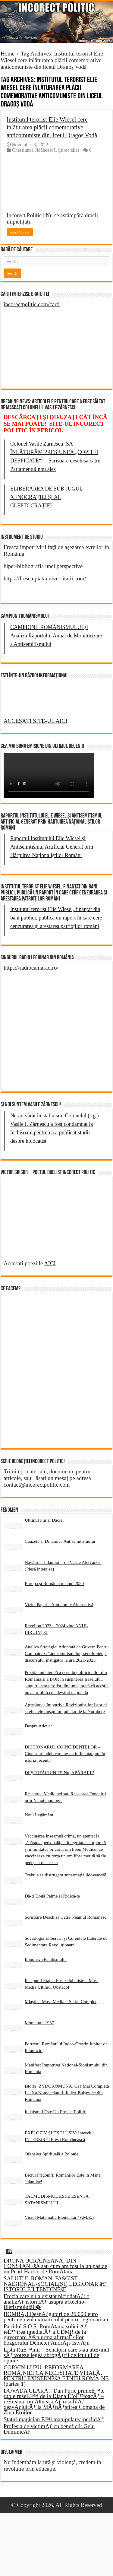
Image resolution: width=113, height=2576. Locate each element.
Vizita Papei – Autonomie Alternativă (59, 1604)
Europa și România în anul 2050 (54, 1583)
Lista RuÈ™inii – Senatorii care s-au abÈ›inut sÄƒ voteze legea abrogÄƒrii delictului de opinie (56, 2355)
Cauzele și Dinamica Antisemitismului (60, 1541)
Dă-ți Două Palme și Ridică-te (52, 1895)
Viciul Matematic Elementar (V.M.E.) (59, 2217)
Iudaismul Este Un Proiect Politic (55, 2111)
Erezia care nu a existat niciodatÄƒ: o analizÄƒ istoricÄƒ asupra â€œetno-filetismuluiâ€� (46, 2301)
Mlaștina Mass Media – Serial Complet (60, 2001)
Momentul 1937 (39, 2022)
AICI (50, 1263)
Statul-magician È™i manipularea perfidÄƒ (54, 2419)
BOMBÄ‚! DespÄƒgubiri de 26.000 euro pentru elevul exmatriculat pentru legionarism (56, 2317)
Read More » (19, 232)
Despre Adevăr (38, 1725)
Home (7, 53)
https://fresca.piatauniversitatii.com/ (45, 578)
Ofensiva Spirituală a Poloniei (52, 2153)
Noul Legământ (39, 1814)
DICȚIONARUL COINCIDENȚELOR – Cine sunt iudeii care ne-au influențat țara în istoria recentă (65, 1753)
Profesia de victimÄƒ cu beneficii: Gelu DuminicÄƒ (49, 2429)
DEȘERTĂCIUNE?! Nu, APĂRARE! (59, 1772)
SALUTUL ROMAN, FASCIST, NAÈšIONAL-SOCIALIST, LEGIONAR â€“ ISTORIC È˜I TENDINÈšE (56, 2283)
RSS (9, 2251)
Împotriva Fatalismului (46, 1959)
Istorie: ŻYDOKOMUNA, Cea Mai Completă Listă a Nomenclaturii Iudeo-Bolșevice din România (67, 2092)
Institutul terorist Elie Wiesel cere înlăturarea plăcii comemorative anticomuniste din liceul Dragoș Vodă (52, 127)
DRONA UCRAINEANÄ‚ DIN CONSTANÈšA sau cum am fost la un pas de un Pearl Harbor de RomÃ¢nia (55, 2266)
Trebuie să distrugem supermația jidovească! (65, 1874)
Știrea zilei (68, 150)
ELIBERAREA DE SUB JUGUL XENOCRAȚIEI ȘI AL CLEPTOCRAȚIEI (46, 497)
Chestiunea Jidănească (34, 150)
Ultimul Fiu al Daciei (44, 1520)
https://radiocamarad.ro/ (31, 967)
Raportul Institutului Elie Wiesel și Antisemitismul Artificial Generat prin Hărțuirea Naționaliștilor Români (51, 846)
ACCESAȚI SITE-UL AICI (35, 721)
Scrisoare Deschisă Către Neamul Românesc (65, 1917)
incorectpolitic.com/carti (32, 304)
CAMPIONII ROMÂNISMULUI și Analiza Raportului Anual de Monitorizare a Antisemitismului (56, 635)
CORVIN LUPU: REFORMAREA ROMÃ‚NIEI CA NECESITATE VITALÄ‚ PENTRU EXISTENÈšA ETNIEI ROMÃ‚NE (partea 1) (56, 2375)
